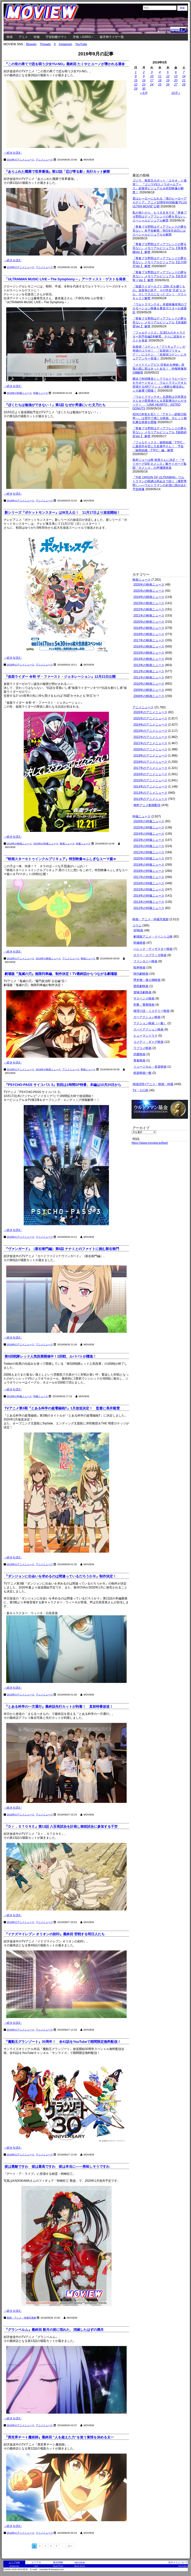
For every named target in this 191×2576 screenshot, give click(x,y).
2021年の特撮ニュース (148, 852)
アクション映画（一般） (150, 1023)
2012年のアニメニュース (150, 799)
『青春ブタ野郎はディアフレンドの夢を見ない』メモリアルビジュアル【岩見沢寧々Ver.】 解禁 (159, 276)
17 (152, 80)
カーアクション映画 (147, 1017)
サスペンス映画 (143, 998)
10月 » (175, 93)
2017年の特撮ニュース (148, 877)
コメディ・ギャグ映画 (148, 1041)
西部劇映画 (140, 986)
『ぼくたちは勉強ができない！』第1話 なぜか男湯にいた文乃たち (55, 405)
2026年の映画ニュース (148, 584)
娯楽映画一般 (142, 1072)
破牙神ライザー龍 (112, 36)
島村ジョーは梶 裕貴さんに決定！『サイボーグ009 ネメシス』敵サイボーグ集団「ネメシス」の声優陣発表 (159, 463)
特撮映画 (139, 942)
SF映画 (138, 930)
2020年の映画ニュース (148, 621)
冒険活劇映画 (142, 992)
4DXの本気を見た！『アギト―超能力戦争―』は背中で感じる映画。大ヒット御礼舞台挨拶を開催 (159, 418)
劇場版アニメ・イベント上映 (153, 936)
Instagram (65, 44)
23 (143, 84)
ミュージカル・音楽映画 (150, 1066)
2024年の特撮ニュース (148, 833)
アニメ (23, 36)
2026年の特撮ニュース (148, 821)
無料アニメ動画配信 (147, 805)
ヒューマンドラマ (145, 1035)
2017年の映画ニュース (148, 640)
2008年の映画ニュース (148, 696)
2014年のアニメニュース (150, 786)
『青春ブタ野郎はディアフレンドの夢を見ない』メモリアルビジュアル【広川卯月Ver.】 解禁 (159, 262)
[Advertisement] (35, 135)
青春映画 (139, 1060)
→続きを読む (13, 260)
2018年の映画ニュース (148, 634)
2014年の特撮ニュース (148, 895)
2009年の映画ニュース (148, 689)
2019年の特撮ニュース (148, 864)
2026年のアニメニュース (150, 712)
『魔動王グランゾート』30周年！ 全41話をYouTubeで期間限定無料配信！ (63, 2042)
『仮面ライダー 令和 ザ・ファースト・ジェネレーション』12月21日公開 (60, 676)
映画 (10, 36)
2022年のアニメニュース (150, 737)
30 (143, 88)
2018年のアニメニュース (150, 761)
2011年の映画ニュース (148, 677)
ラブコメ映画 (142, 1048)
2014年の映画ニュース (148, 658)
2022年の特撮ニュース (148, 846)
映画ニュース (141, 579)
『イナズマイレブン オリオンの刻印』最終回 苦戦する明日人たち (55, 1934)
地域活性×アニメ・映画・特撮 (152, 1084)
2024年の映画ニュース (148, 597)
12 (168, 76)
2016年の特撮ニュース (148, 883)
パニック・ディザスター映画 (153, 949)
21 (184, 80)
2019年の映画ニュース (148, 627)
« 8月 (143, 93)
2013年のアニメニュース (150, 792)
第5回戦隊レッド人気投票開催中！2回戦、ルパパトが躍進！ (50, 1356)
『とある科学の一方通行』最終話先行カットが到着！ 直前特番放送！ (59, 1706)
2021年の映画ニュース (148, 615)
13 (175, 76)
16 (143, 80)
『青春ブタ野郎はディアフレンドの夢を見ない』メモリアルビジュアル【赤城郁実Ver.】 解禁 (159, 322)
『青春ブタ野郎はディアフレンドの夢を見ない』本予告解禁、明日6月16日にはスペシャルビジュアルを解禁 (159, 230)
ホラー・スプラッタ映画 (150, 955)
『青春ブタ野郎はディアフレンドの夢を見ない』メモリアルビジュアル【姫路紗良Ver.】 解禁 (159, 432)
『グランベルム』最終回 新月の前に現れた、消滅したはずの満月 (54, 2330)
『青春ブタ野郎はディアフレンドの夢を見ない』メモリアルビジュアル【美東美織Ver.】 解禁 (159, 248)
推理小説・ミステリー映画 (151, 1010)
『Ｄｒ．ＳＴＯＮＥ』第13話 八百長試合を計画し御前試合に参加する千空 (61, 1826)
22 (135, 84)
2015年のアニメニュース (150, 780)
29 (135, 88)
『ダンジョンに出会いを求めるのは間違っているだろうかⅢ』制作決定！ (60, 1576)
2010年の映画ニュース (148, 683)
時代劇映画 (140, 973)
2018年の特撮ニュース (148, 870)
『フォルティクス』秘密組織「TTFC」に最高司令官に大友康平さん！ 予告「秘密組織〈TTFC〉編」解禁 (158, 446)
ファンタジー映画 (145, 961)
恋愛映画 (139, 1054)
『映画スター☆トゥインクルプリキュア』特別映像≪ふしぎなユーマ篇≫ (60, 859)
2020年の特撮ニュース (148, 858)
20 (175, 80)
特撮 (37, 36)
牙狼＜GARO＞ (83, 36)
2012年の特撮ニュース (148, 908)
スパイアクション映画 (148, 1029)
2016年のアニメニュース (150, 774)
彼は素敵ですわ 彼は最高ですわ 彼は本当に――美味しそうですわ (57, 2166)
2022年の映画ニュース (148, 609)
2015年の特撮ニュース (148, 889)
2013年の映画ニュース (148, 665)
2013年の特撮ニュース (148, 901)
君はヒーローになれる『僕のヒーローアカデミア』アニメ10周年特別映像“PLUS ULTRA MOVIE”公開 (159, 202)
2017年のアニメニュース (150, 768)
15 (135, 80)
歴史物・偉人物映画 (147, 980)
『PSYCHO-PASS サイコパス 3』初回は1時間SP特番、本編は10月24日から (63, 1085)
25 (159, 84)
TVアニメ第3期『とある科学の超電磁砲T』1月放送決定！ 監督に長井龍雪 (62, 1408)
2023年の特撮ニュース (148, 839)
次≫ (70, 2546)
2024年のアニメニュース (150, 724)
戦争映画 (139, 967)
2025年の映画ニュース (148, 590)
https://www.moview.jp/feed (150, 1142)
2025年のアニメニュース (150, 718)
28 (184, 84)
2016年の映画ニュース (148, 646)
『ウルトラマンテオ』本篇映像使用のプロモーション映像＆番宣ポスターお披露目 (159, 308)
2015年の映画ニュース (148, 652)
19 (168, 80)
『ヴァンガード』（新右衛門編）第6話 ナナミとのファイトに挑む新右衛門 (62, 1249)
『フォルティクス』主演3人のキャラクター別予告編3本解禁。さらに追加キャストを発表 (158, 336)
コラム (137, 925)
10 (152, 76)
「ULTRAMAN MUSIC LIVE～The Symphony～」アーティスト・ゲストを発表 (65, 279)
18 (159, 80)
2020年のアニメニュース (150, 749)
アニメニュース (143, 707)
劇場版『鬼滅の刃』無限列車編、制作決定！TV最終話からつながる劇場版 (61, 974)
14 (184, 76)
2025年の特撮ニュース (148, 827)
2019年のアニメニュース (150, 755)
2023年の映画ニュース (148, 603)
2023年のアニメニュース (150, 730)
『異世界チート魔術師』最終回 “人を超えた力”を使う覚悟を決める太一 (59, 2437)
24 (152, 84)
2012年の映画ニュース (148, 671)
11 (159, 76)
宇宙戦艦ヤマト (56, 36)
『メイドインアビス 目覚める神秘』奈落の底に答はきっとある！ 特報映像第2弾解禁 (159, 368)
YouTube (81, 44)
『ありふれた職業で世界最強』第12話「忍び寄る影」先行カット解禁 (57, 171)
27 (175, 84)
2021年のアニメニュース (150, 743)
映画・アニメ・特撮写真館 (150, 919)
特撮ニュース (141, 816)
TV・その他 (140, 1090)
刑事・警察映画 (143, 1004)
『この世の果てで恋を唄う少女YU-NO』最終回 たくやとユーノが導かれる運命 (65, 64)
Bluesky (31, 44)
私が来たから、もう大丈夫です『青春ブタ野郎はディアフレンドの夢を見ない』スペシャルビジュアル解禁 (159, 216)
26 (168, 84)
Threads (45, 44)
